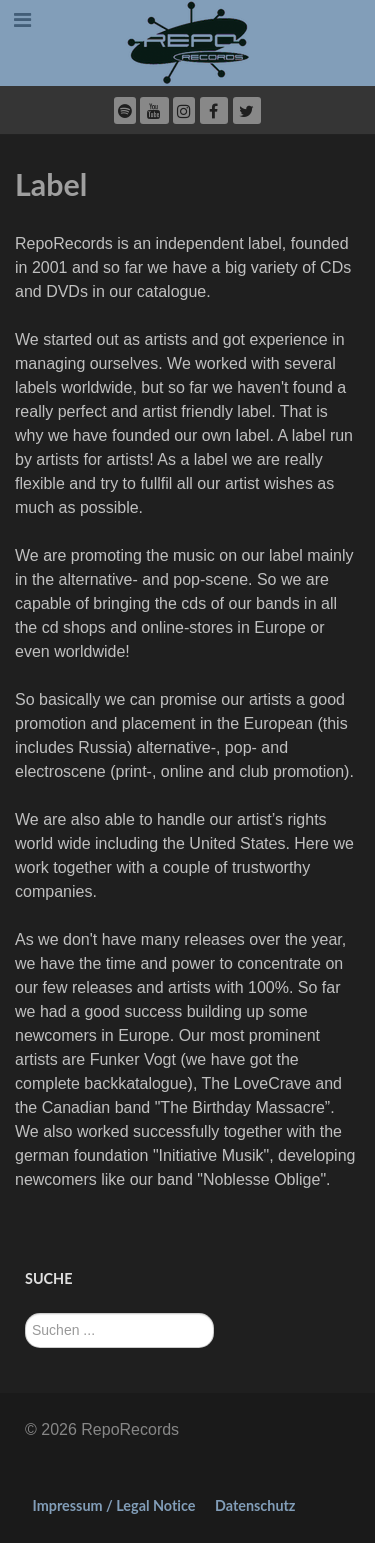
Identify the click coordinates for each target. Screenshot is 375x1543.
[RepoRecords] (187, 41)
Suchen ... (25, 1313)
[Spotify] (125, 110)
